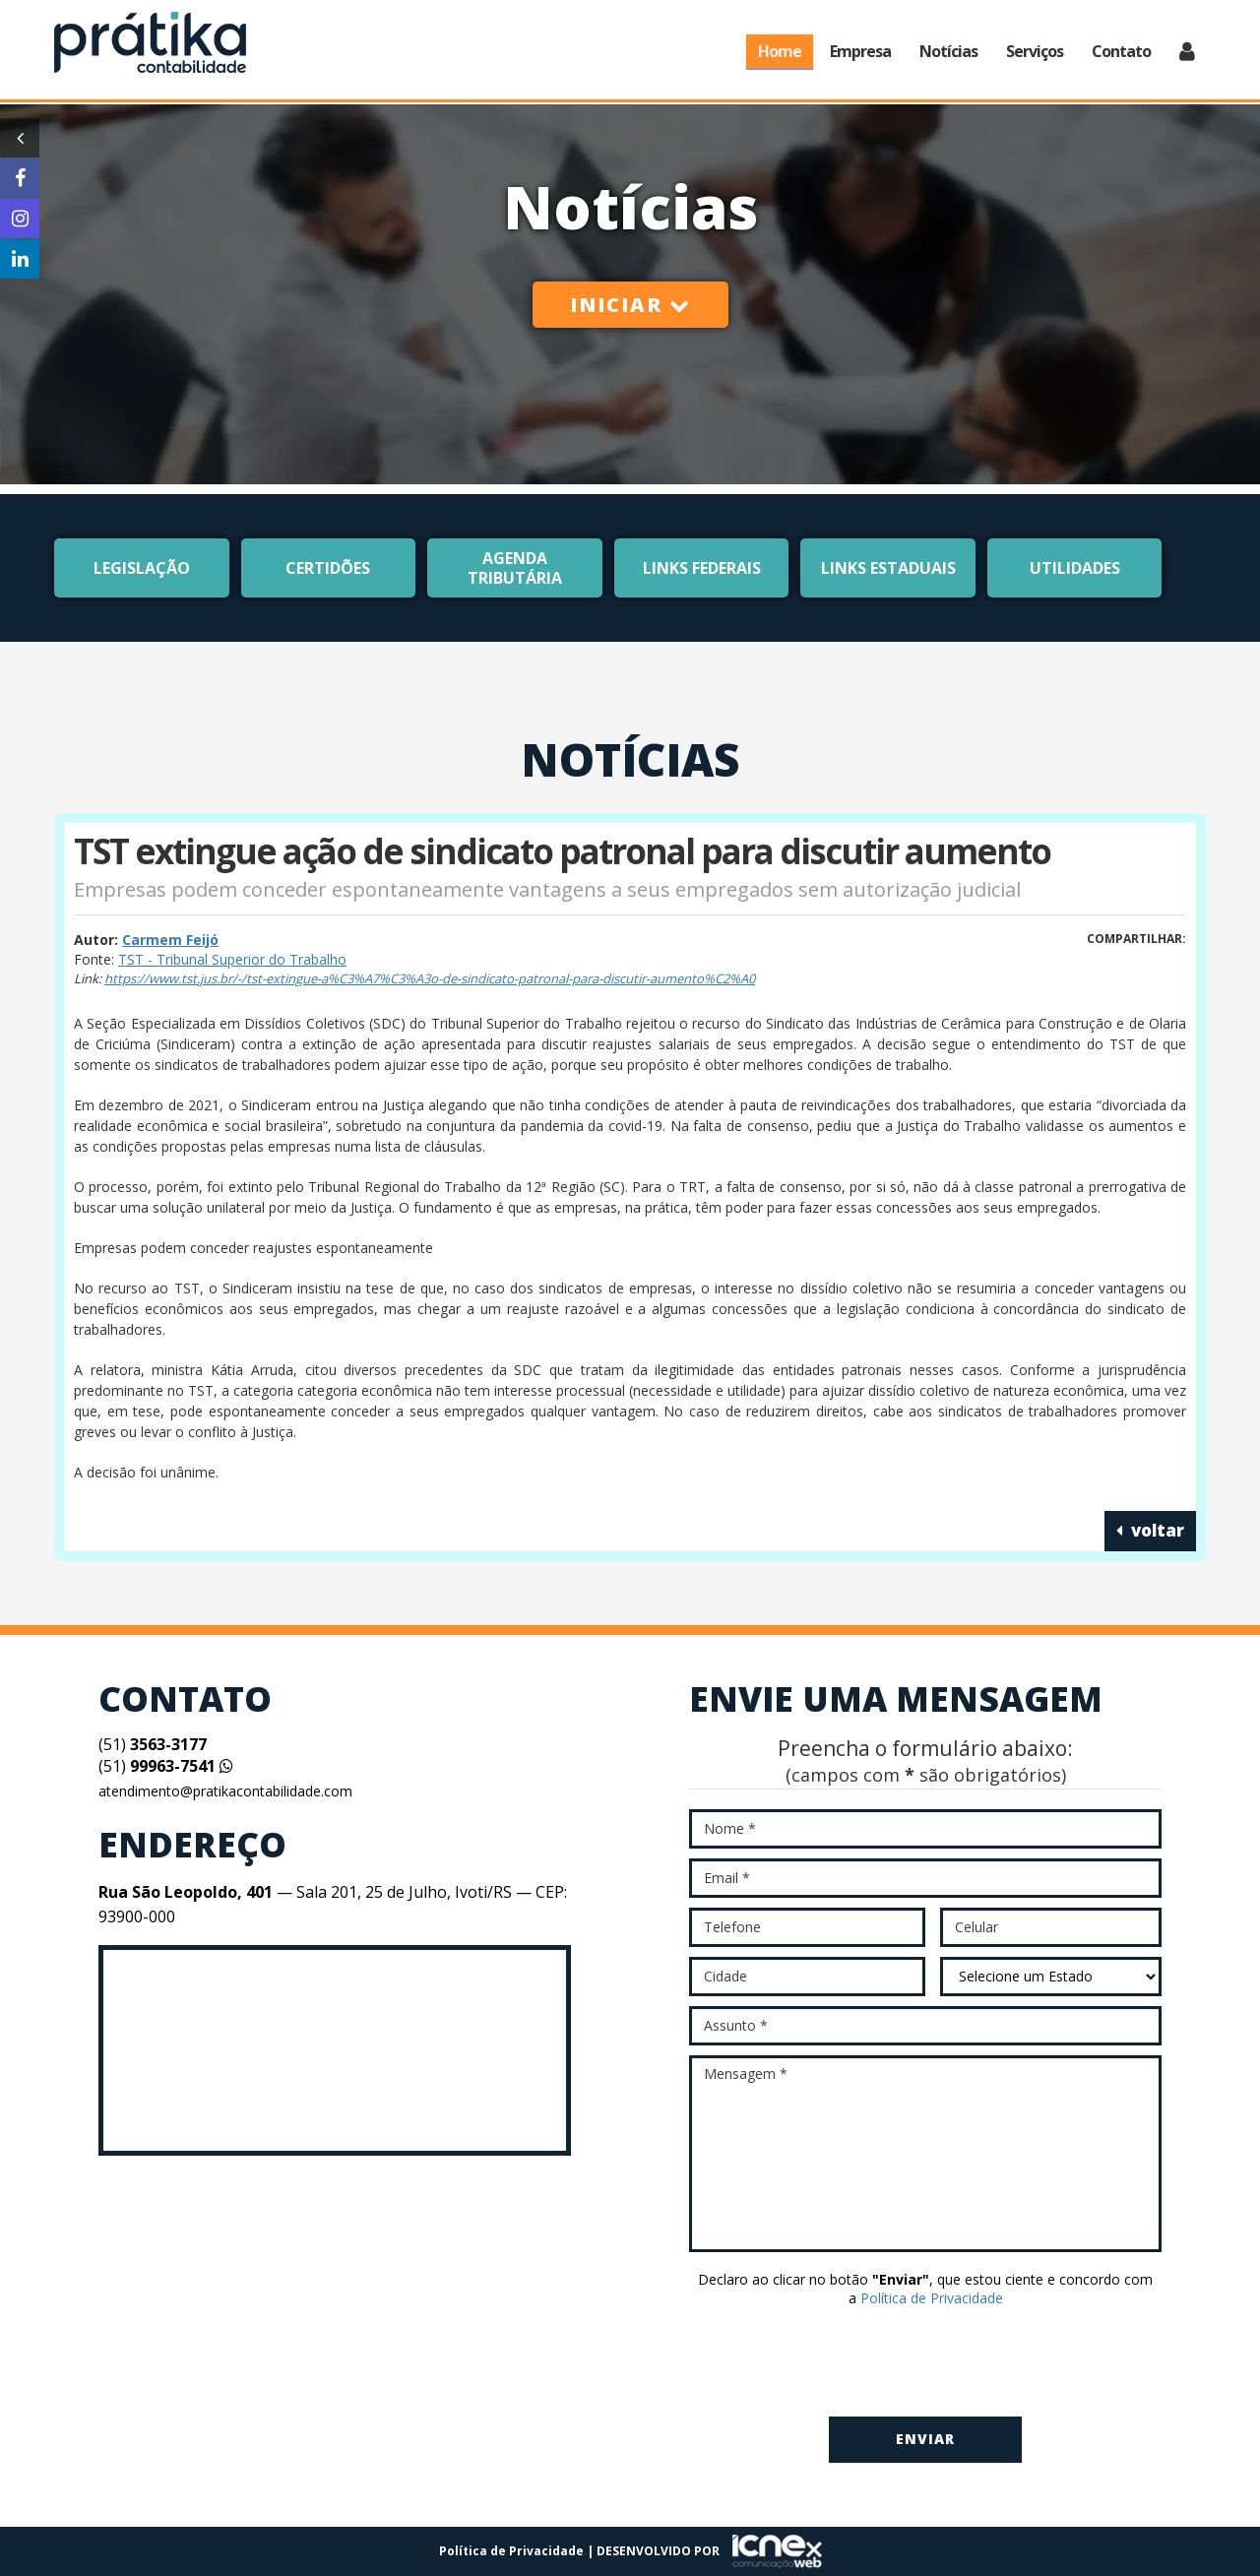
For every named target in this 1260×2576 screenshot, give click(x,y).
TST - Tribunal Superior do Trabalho (232, 959)
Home (779, 51)
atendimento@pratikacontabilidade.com (225, 1791)
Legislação (142, 568)
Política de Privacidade (931, 2298)
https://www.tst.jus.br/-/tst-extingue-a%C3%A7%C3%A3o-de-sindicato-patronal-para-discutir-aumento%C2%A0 (429, 978)
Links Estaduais (888, 568)
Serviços (1034, 51)
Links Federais (702, 568)
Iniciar (630, 304)
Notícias (948, 51)
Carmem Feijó (170, 939)
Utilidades (1075, 568)
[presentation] (925, 2363)
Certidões (327, 568)
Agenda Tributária (515, 568)
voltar (1150, 1530)
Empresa (860, 51)
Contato (1121, 51)
